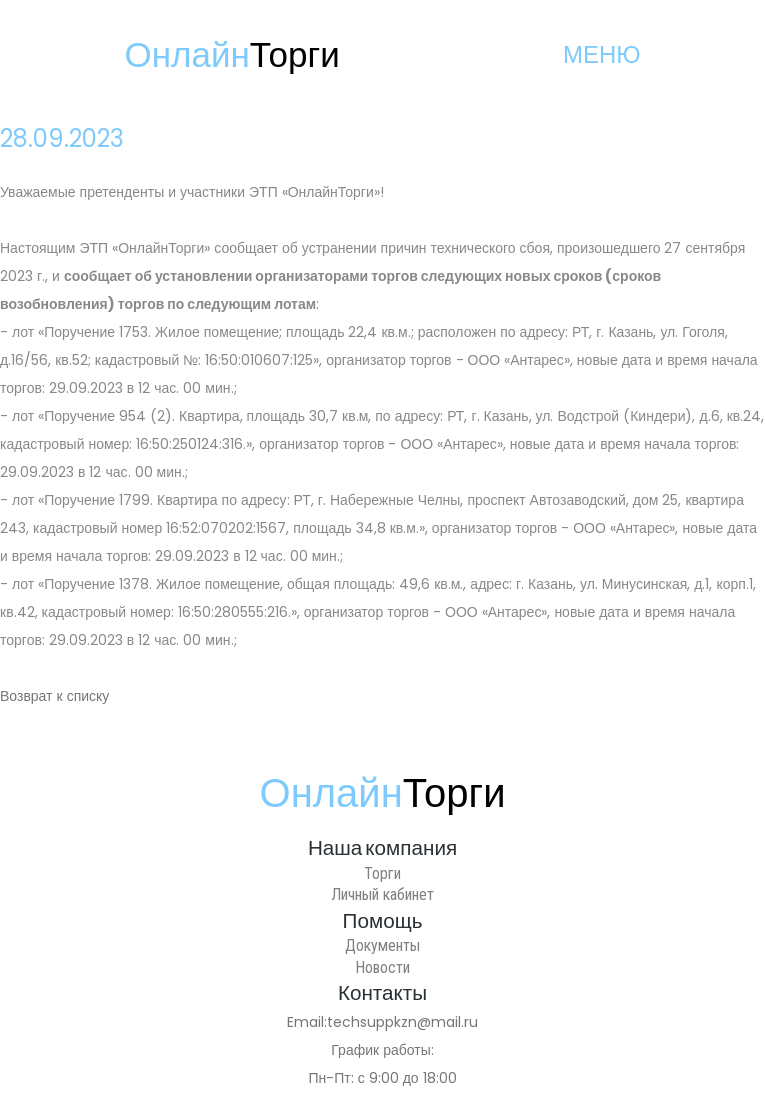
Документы (382, 945)
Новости (382, 967)
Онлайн (232, 54)
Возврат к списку (54, 696)
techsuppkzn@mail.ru (402, 1022)
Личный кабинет (382, 894)
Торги (382, 873)
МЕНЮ (602, 54)
